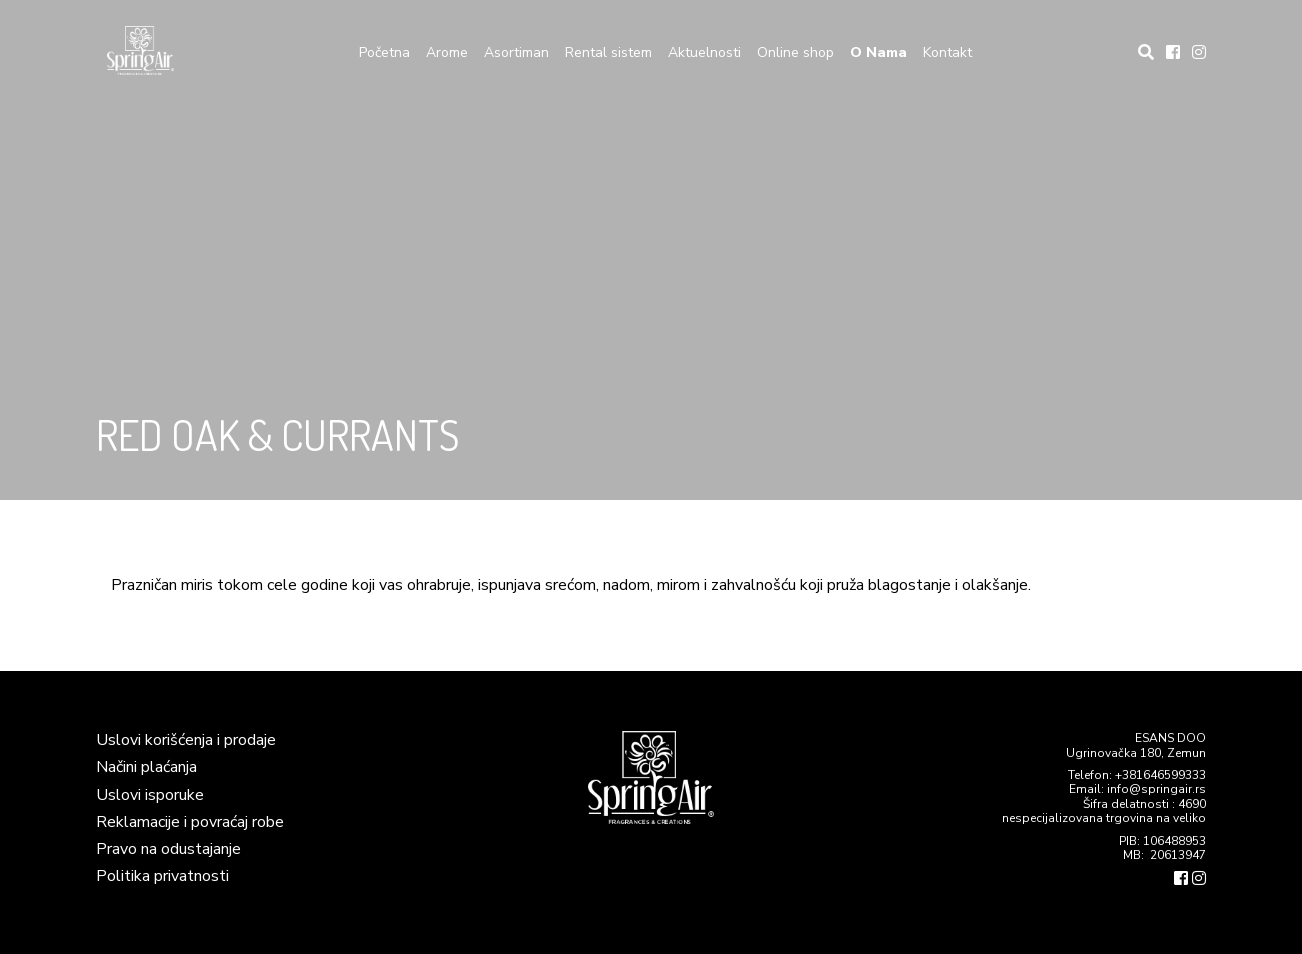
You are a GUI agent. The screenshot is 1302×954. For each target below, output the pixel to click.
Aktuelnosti (704, 52)
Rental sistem (608, 52)
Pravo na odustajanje (168, 849)
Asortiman (516, 52)
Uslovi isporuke (150, 795)
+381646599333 (1160, 775)
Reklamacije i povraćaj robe (190, 822)
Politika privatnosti (162, 876)
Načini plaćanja (146, 767)
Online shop (795, 52)
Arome (447, 52)
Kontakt (947, 52)
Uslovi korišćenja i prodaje (186, 740)
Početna (384, 52)
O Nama (878, 52)
